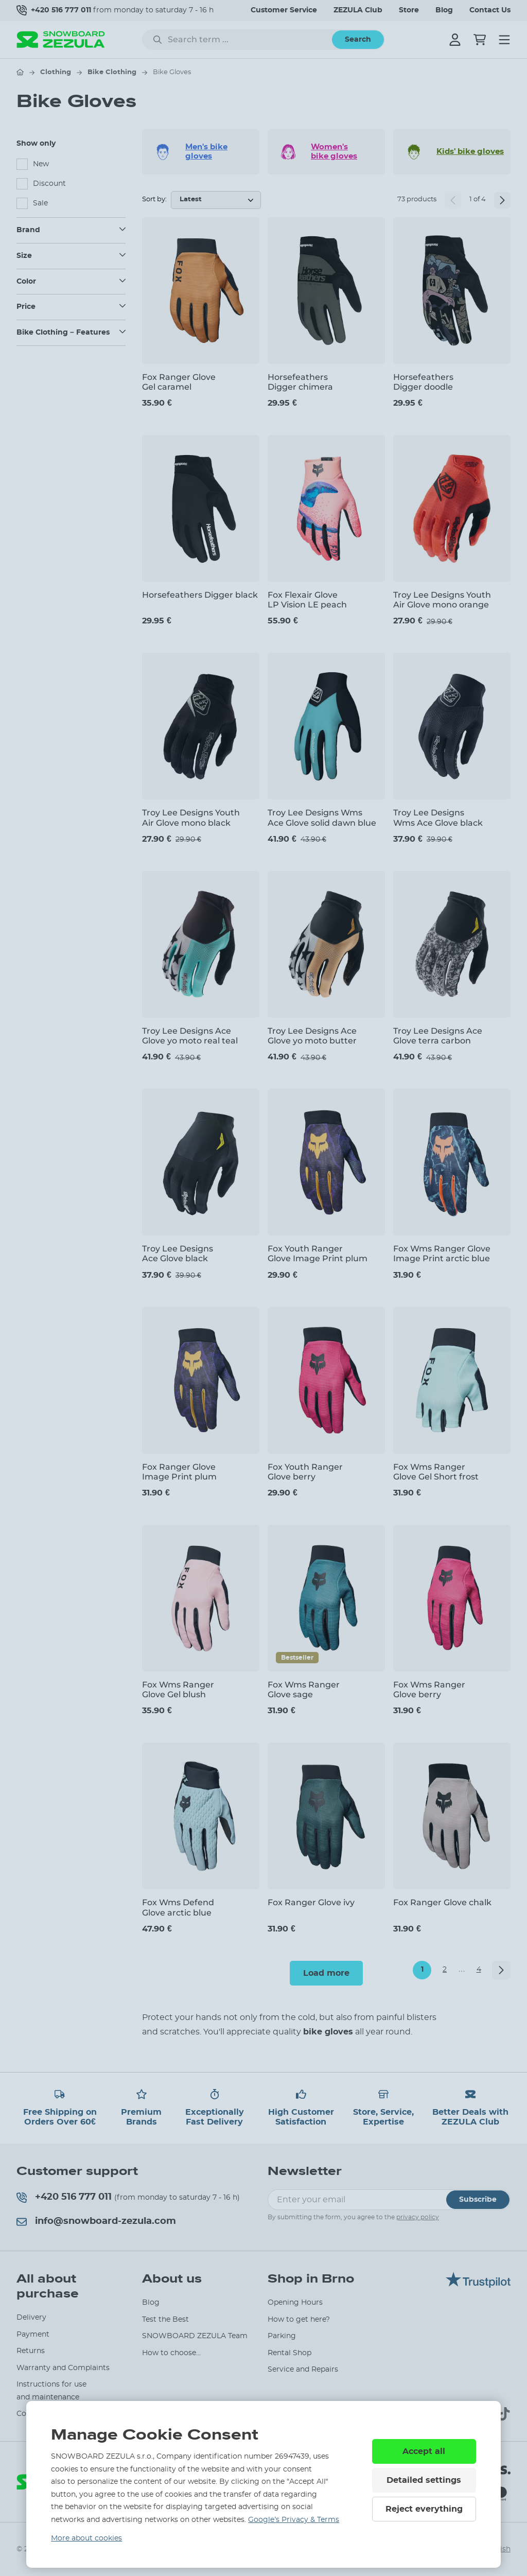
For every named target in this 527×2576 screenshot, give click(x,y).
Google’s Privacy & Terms (293, 2519)
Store (409, 10)
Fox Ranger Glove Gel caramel (179, 382)
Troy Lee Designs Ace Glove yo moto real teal (190, 1036)
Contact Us (490, 10)
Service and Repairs (303, 2369)
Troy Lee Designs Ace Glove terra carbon (437, 1036)
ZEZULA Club (357, 10)
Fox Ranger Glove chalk (442, 1902)
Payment (32, 2334)
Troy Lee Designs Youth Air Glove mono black (191, 817)
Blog (444, 10)
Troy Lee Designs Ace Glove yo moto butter (312, 1036)
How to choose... (171, 2353)
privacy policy (417, 2217)
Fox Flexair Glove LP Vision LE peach (307, 600)
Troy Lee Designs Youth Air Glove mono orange (442, 600)
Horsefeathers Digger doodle (423, 382)
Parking (282, 2336)
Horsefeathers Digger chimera (300, 382)
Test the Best (165, 2319)
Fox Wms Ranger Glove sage (304, 1689)
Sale (40, 203)
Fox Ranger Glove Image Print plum (179, 1472)
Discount (49, 183)
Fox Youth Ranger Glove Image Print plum (317, 1253)
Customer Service (284, 10)
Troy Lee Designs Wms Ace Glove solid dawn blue (322, 817)
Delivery (31, 2317)
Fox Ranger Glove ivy (311, 1902)
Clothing (55, 72)
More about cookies (86, 2538)
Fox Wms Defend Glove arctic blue (178, 1907)
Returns (30, 2351)
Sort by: (154, 199)
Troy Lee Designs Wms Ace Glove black (438, 817)
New (41, 164)
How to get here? (299, 2319)
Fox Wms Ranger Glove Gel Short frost (436, 1472)
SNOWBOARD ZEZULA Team (195, 2336)
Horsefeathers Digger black (200, 595)
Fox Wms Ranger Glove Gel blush (178, 1689)
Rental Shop (289, 2353)
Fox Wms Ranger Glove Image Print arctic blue (441, 1253)
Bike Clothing (111, 72)
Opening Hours (295, 2302)
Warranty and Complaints (63, 2368)
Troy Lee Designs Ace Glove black (177, 1253)
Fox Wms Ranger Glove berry (429, 1689)
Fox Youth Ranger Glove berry (305, 1472)
